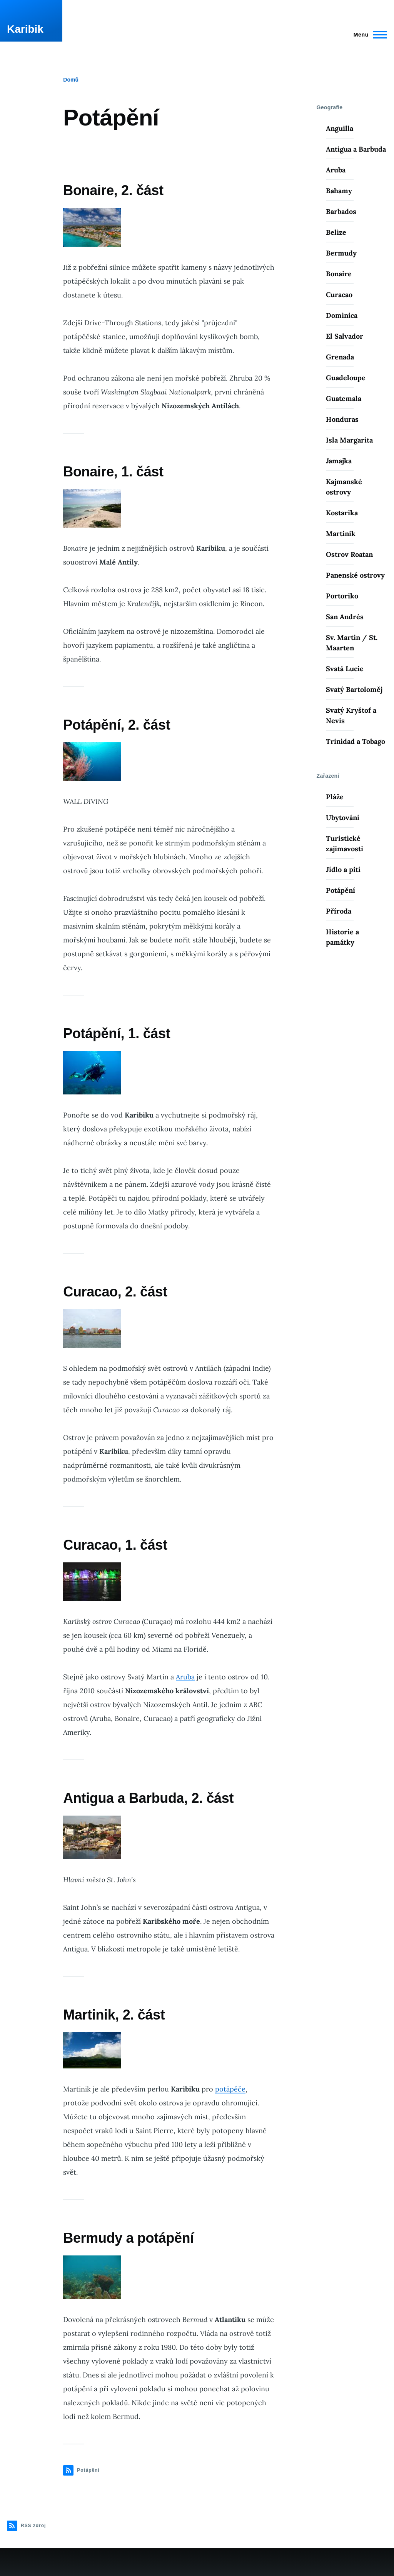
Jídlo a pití (343, 869)
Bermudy (341, 253)
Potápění (340, 890)
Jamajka (339, 460)
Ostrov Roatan (349, 554)
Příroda (338, 911)
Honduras (342, 419)
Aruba (185, 1676)
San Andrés (345, 616)
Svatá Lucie (345, 668)
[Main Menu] (368, 35)
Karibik (25, 29)
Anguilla (339, 128)
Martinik (341, 533)
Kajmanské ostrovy (344, 486)
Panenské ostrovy (355, 575)
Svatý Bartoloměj (354, 689)
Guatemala (343, 398)
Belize (336, 232)
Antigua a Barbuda (356, 149)
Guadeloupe (346, 377)
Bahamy (339, 190)
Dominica (341, 315)
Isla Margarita (349, 440)
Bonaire (339, 273)
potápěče (230, 2089)
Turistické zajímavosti (344, 843)
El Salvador (344, 336)
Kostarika (342, 512)
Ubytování (342, 817)
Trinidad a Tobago (355, 741)
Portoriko (342, 595)
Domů (70, 80)
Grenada (340, 356)
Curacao (339, 294)
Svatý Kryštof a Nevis (351, 715)
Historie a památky (342, 937)
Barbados (341, 211)
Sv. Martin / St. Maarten (351, 642)
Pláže (335, 796)
